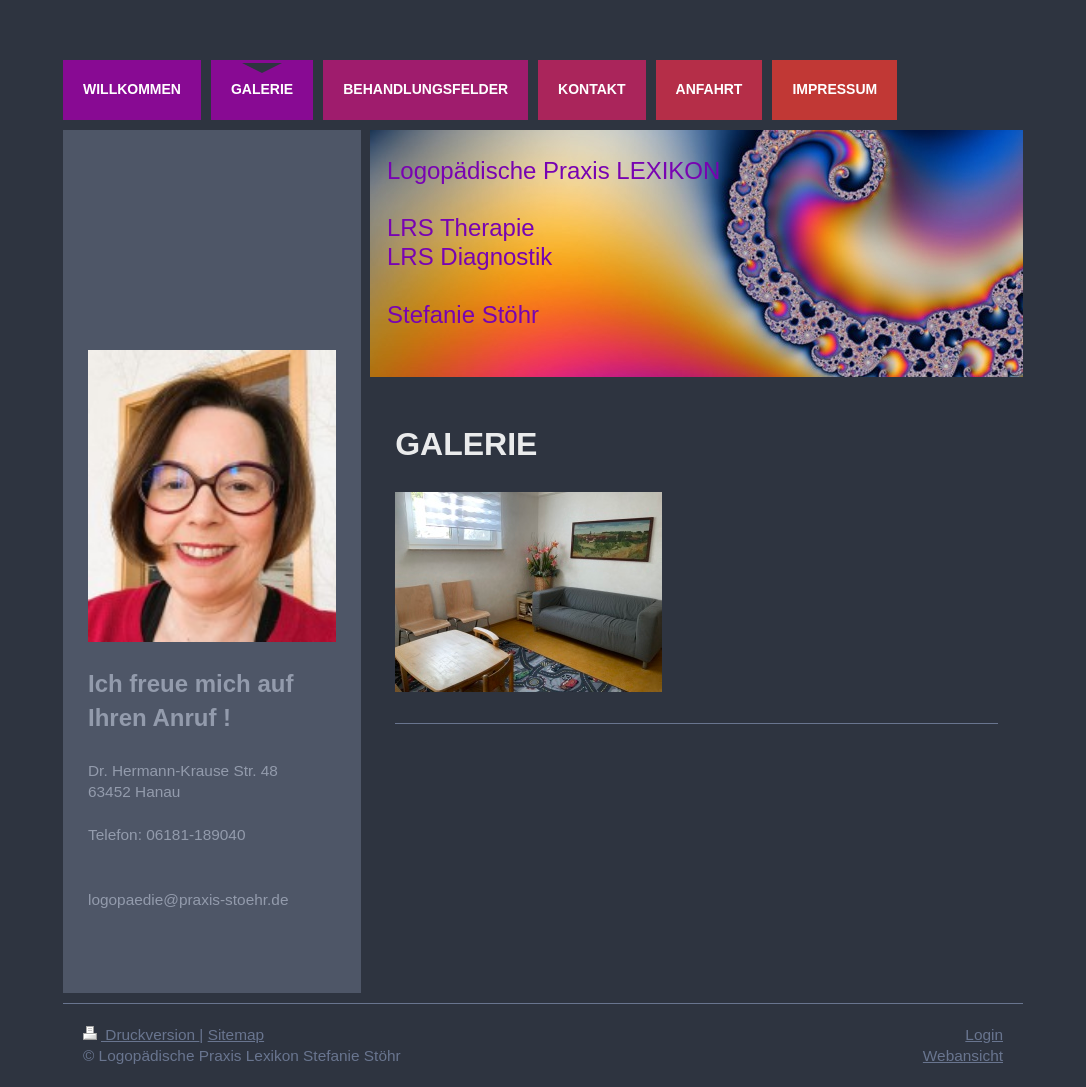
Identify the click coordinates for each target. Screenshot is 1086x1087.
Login (984, 1034)
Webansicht (963, 1055)
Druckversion (141, 1034)
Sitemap (236, 1034)
